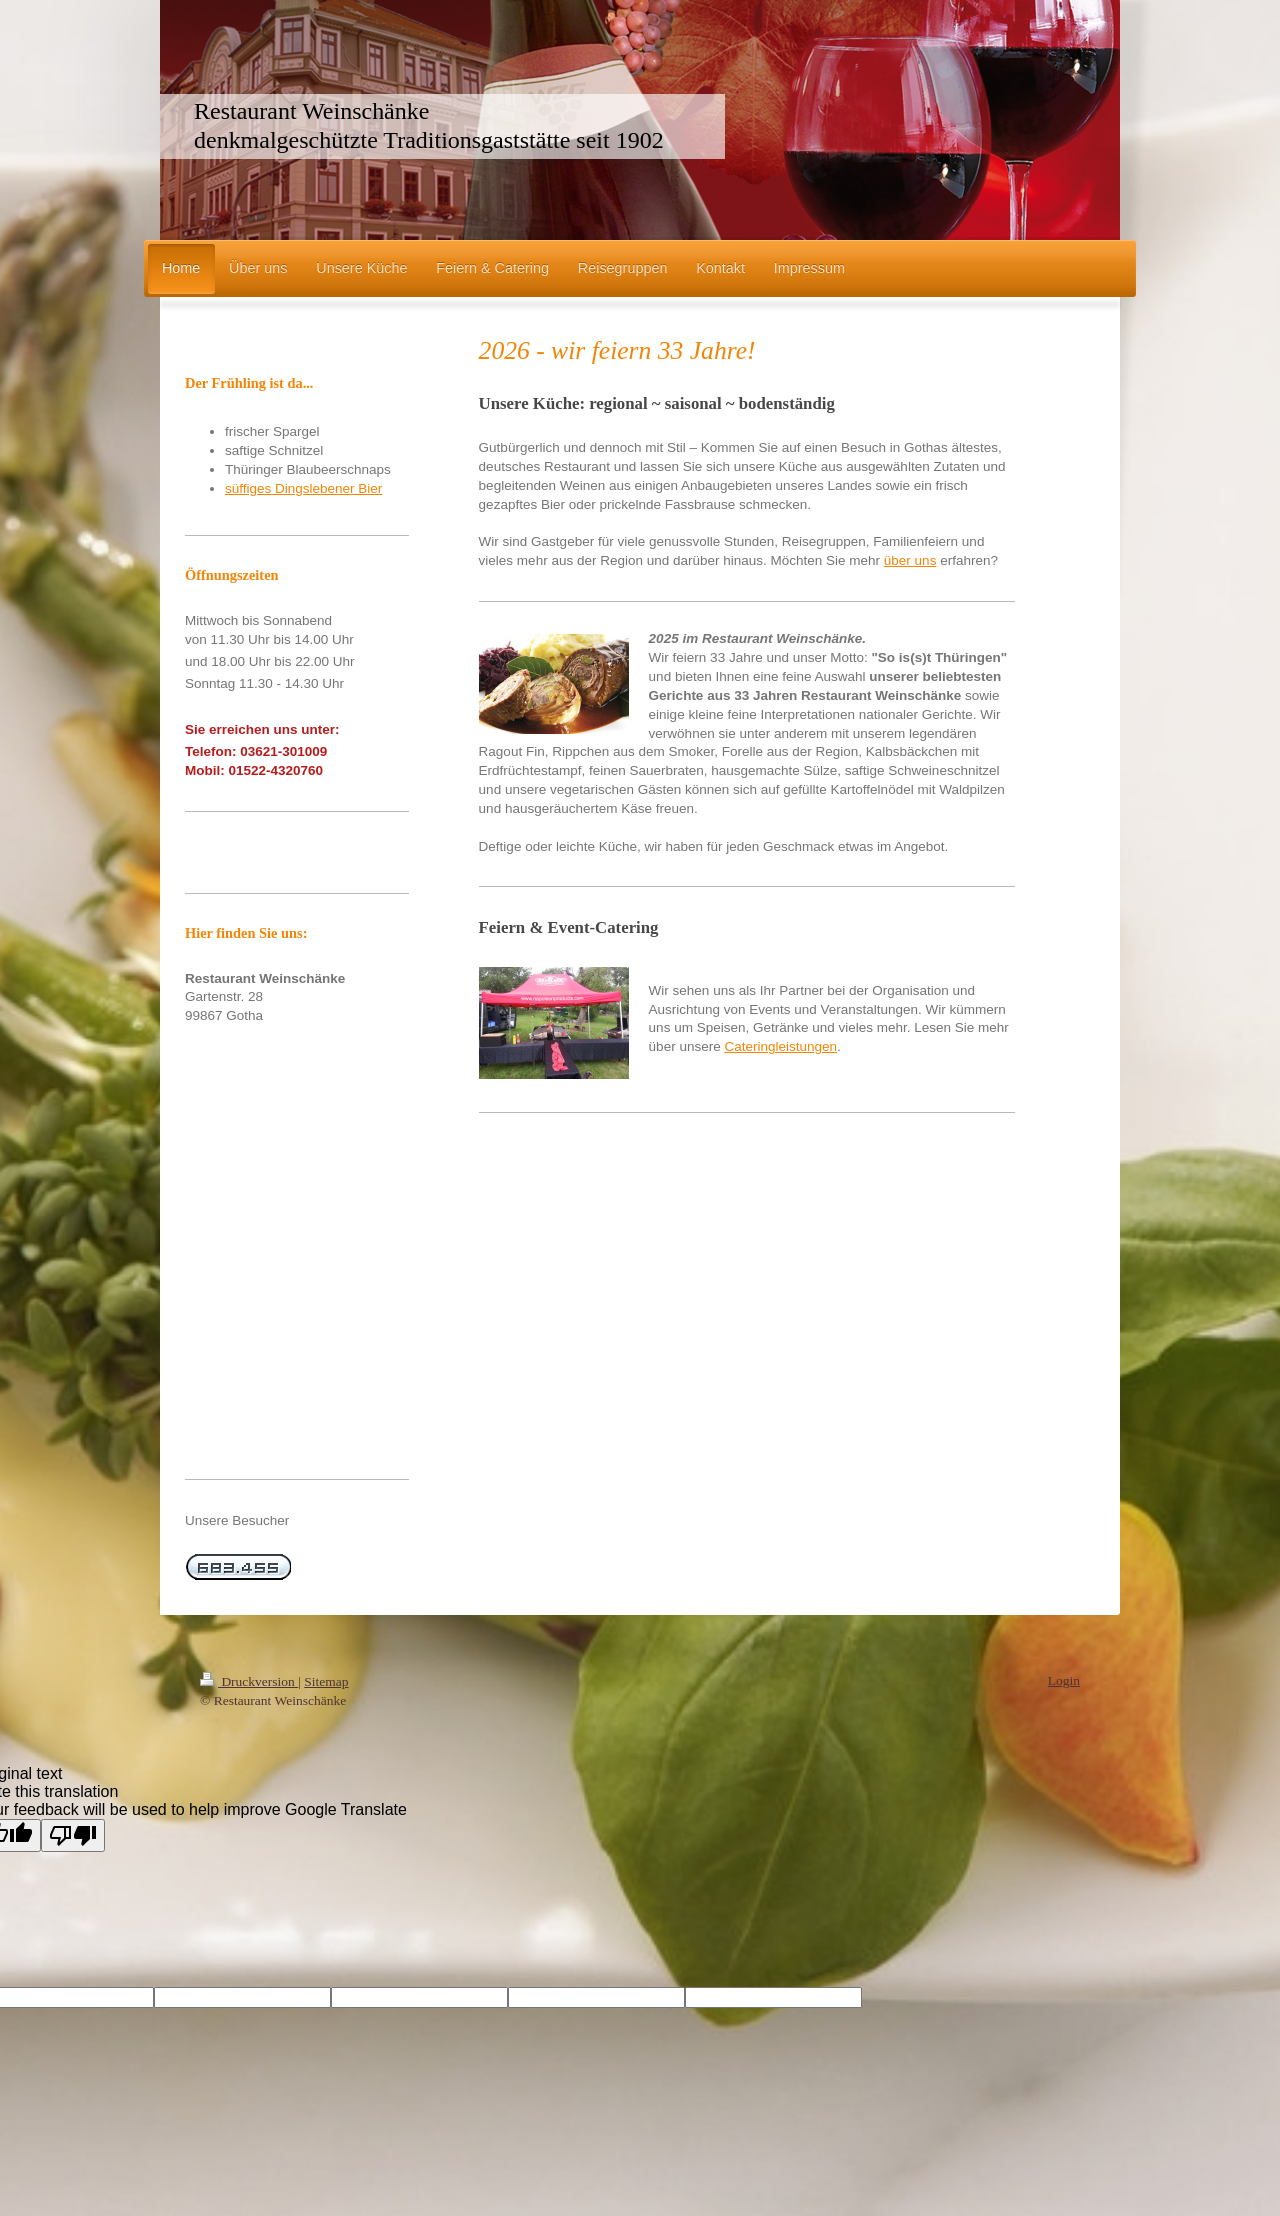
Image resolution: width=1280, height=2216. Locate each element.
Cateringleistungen (780, 1046)
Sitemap (326, 1681)
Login (1064, 1680)
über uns (910, 560)
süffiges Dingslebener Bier (303, 488)
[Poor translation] (73, 1835)
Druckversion (249, 1681)
